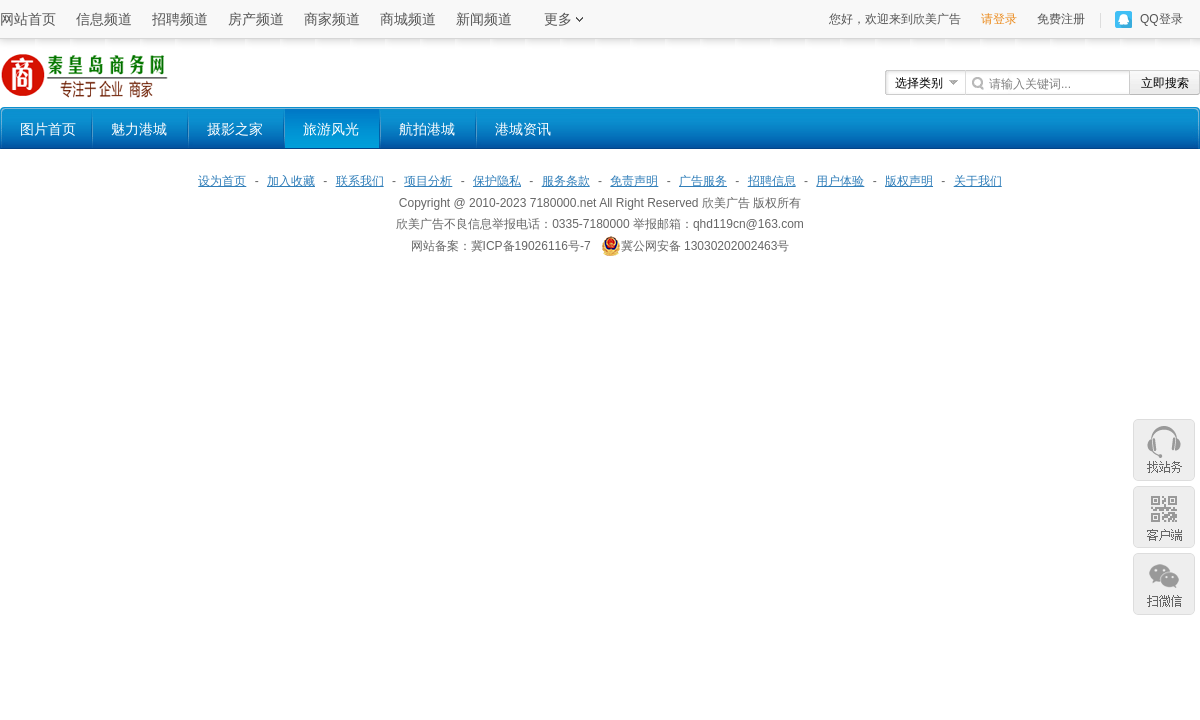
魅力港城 (139, 129)
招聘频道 (180, 19)
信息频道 (104, 19)
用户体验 (840, 181)
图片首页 (48, 129)
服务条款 (566, 181)
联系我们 (360, 181)
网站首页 (28, 19)
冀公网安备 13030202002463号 (695, 246)
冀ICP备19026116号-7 (531, 246)
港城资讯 (523, 129)
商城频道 (408, 19)
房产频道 (256, 19)
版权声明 (909, 181)
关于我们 (978, 181)
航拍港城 (427, 129)
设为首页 (222, 181)
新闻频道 (484, 19)
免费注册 (1061, 19)
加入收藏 (291, 181)
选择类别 (919, 83)
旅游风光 (331, 129)
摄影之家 (235, 129)
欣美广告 (726, 203)
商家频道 (332, 19)
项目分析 (428, 181)
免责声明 (634, 181)
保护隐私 (497, 181)
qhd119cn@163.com (748, 224)
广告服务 (703, 181)
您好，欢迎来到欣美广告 (895, 19)
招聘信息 (772, 181)
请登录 (999, 19)
